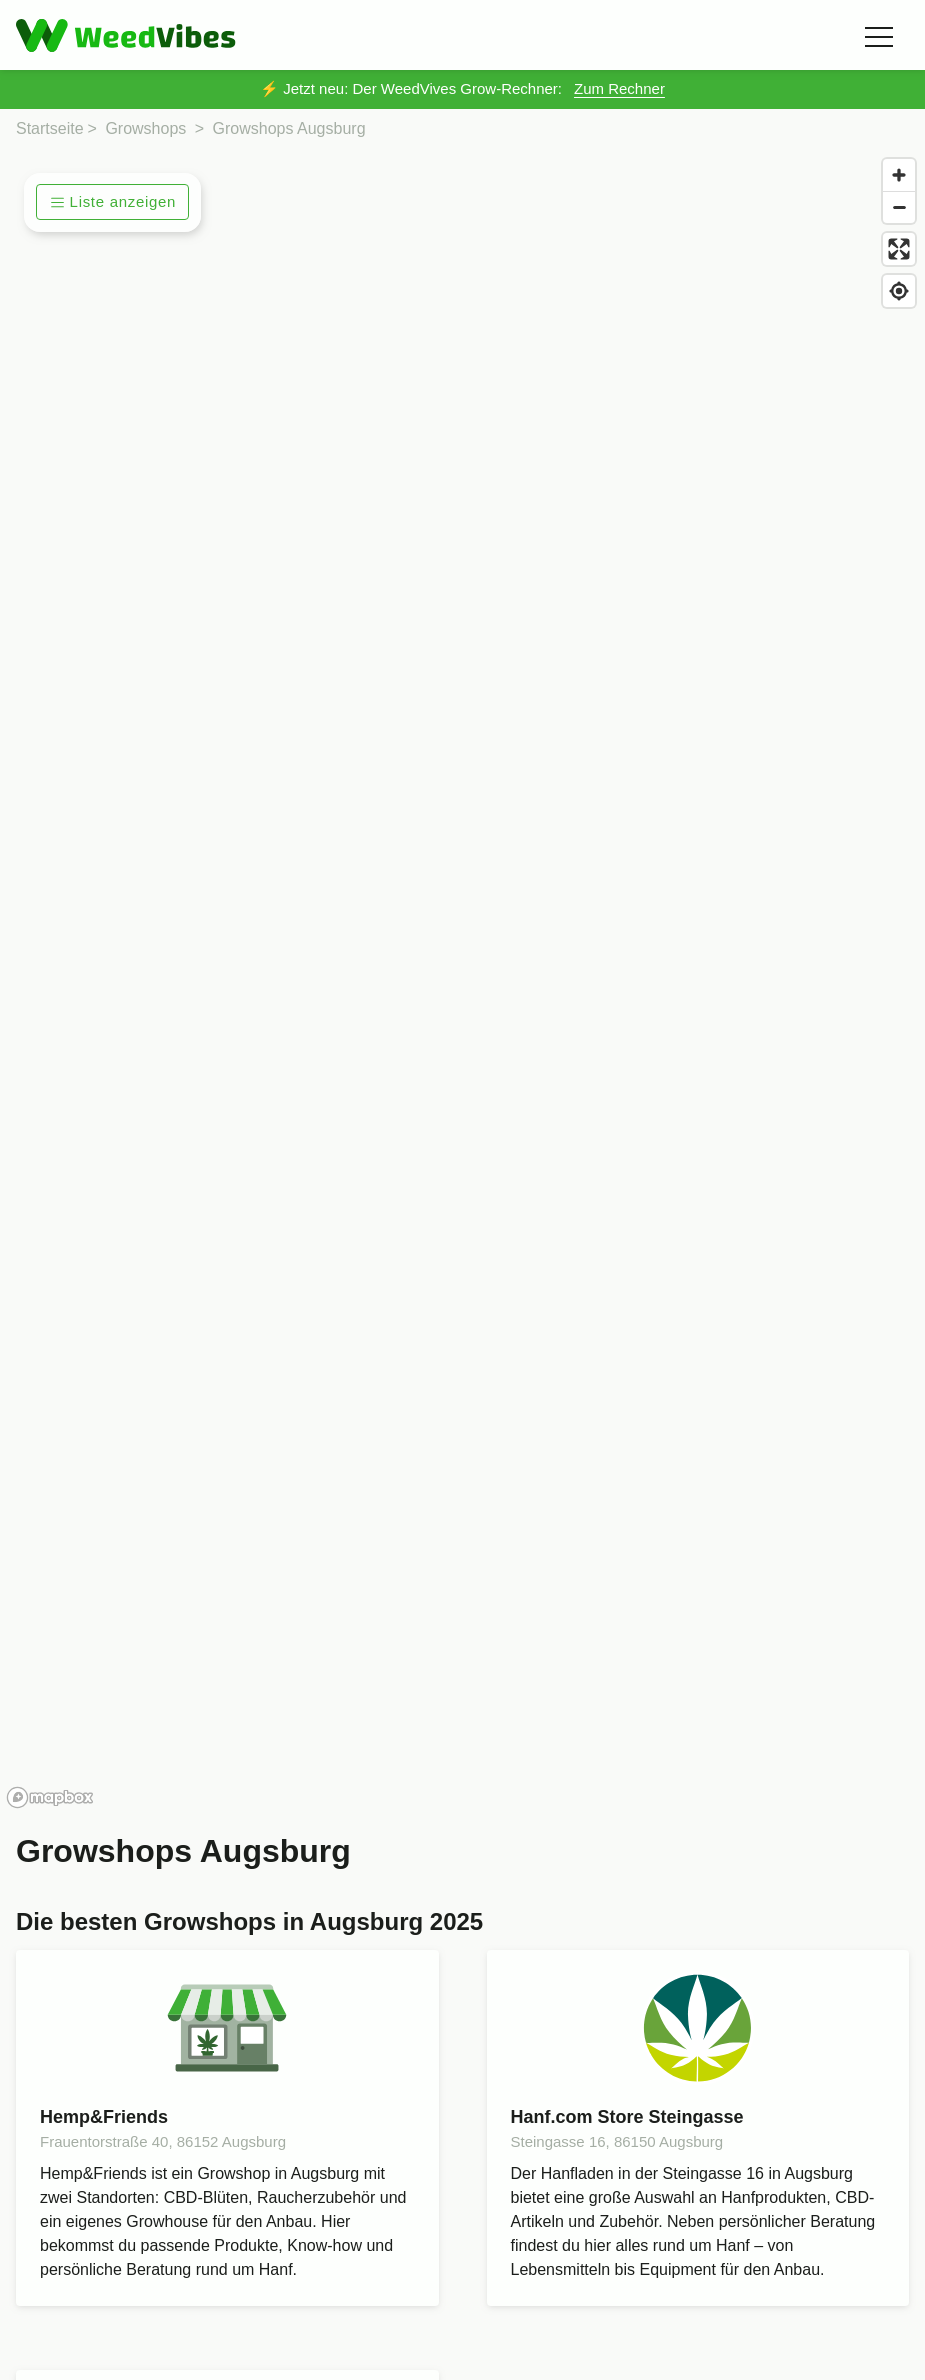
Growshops (145, 128)
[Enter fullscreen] (899, 249)
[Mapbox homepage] (50, 1797)
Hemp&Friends (104, 2117)
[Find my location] (899, 291)
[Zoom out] (899, 207)
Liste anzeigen (113, 202)
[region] (462, 982)
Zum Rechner (619, 88)
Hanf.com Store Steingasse (627, 2117)
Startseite (50, 128)
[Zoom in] (899, 175)
